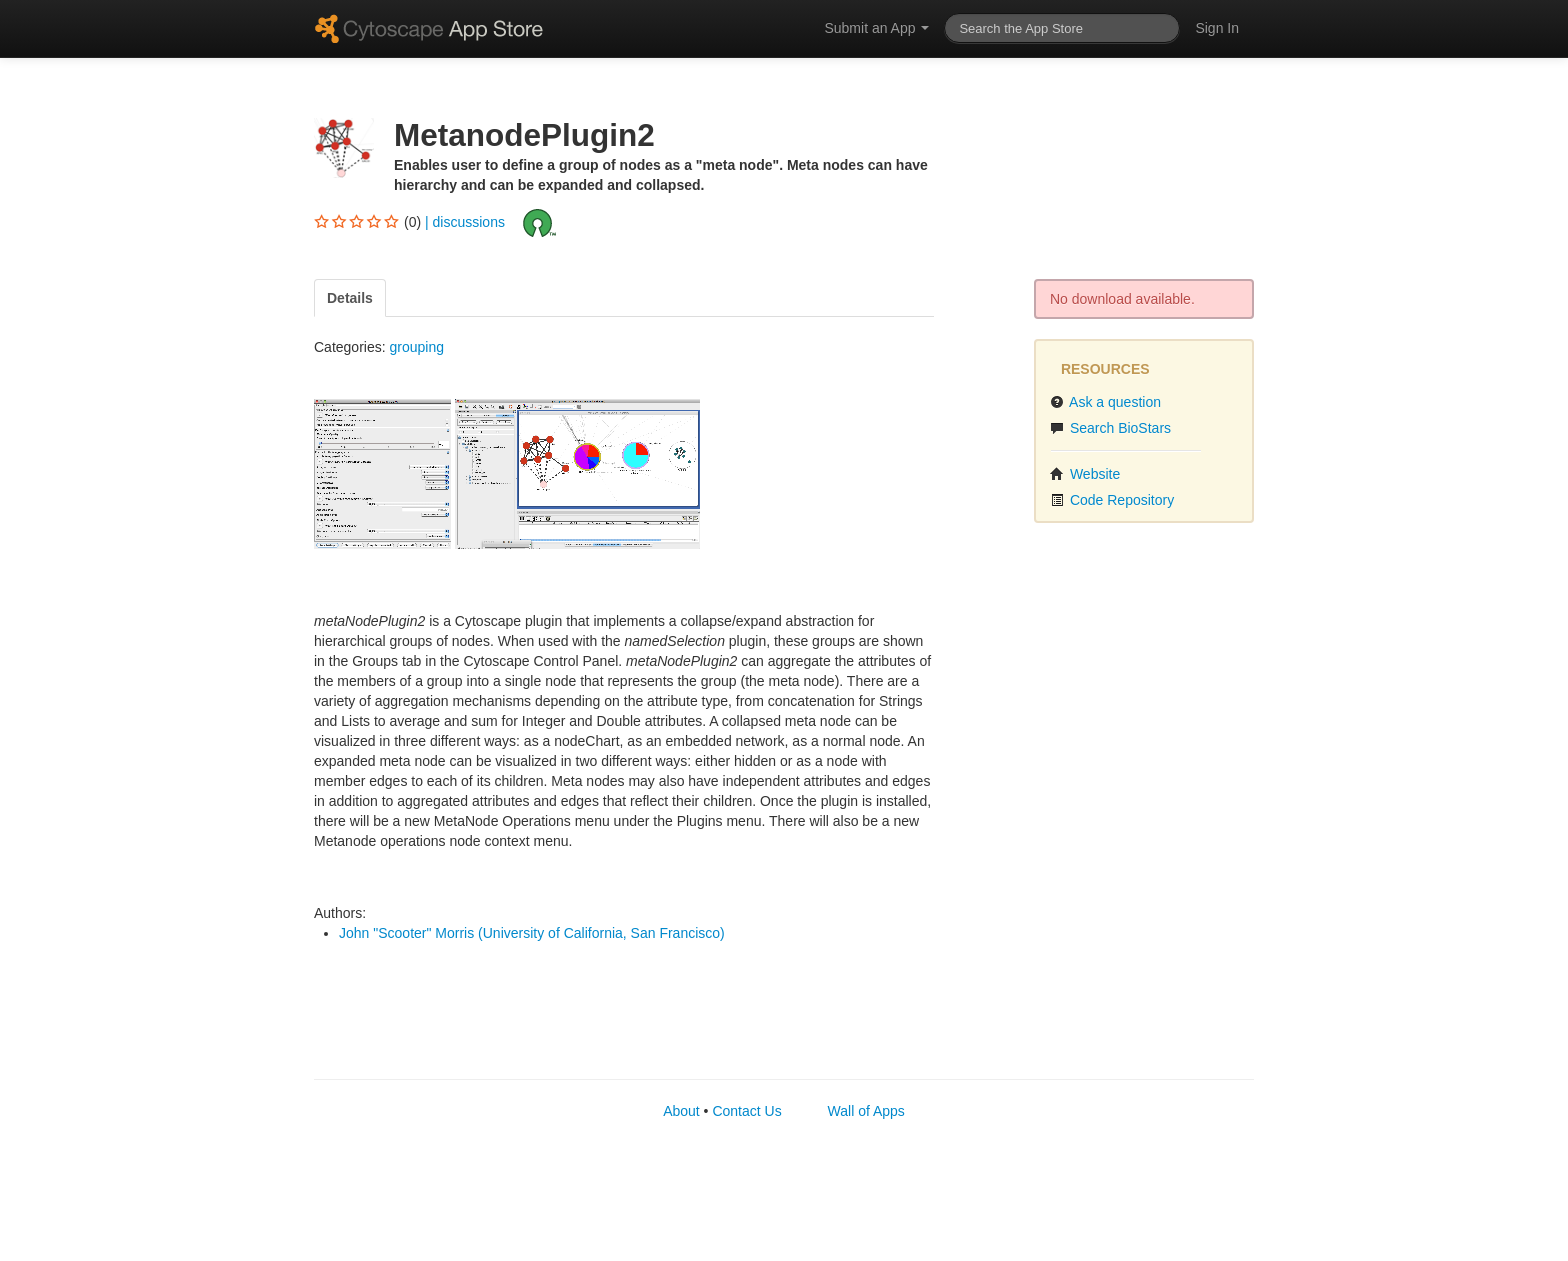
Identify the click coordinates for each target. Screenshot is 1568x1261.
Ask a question (1105, 402)
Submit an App (876, 28)
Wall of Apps (866, 1111)
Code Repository (1112, 500)
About (681, 1111)
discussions (469, 221)
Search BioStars (1110, 428)
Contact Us (746, 1111)
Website (1085, 474)
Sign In (1217, 28)
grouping (416, 347)
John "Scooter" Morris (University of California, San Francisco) (532, 933)
